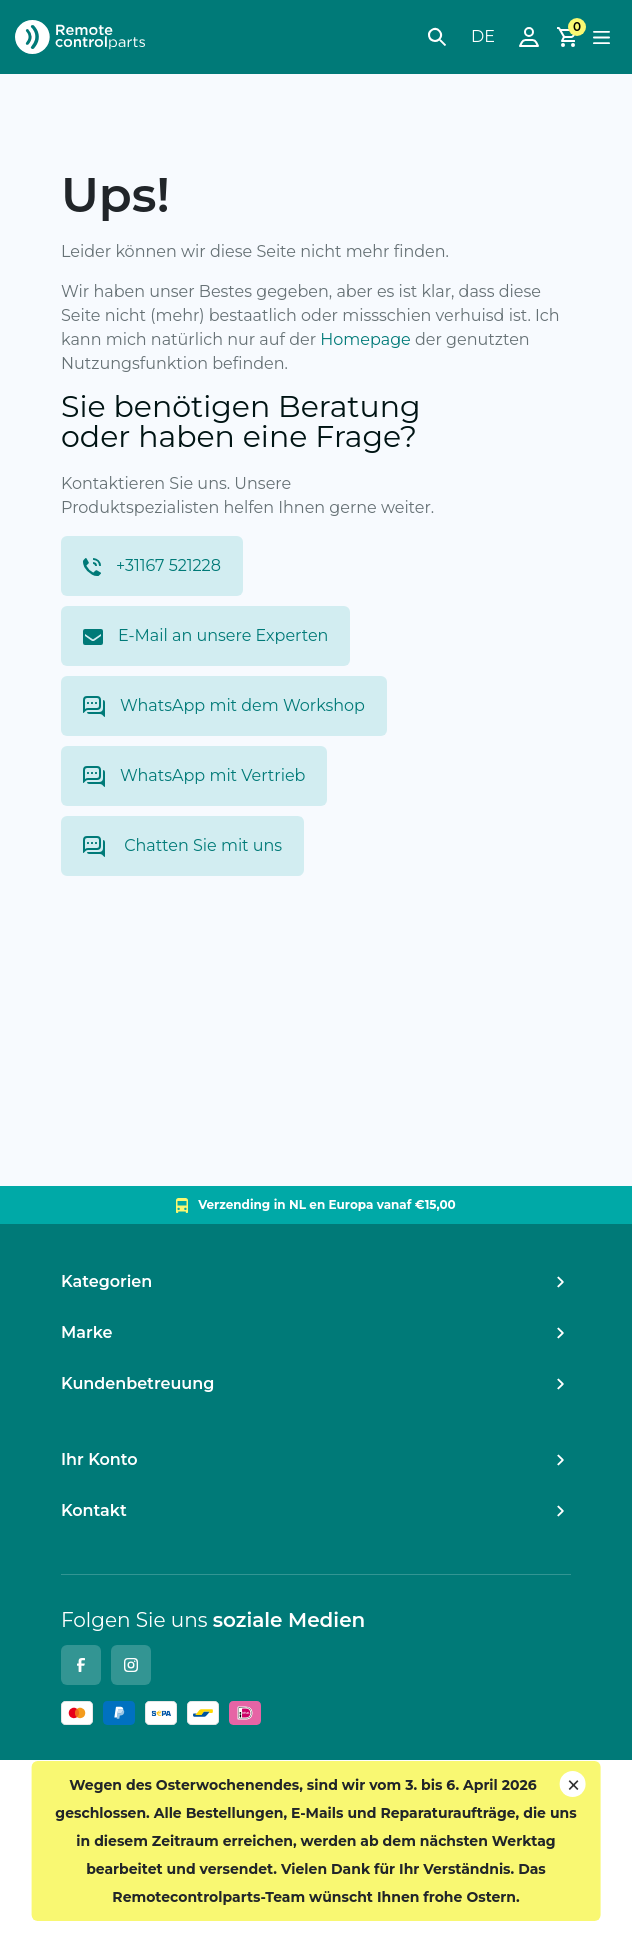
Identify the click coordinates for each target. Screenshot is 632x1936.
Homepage (365, 339)
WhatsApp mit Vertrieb (194, 776)
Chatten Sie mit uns (182, 846)
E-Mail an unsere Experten (205, 635)
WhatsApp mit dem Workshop (224, 706)
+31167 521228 (152, 566)
